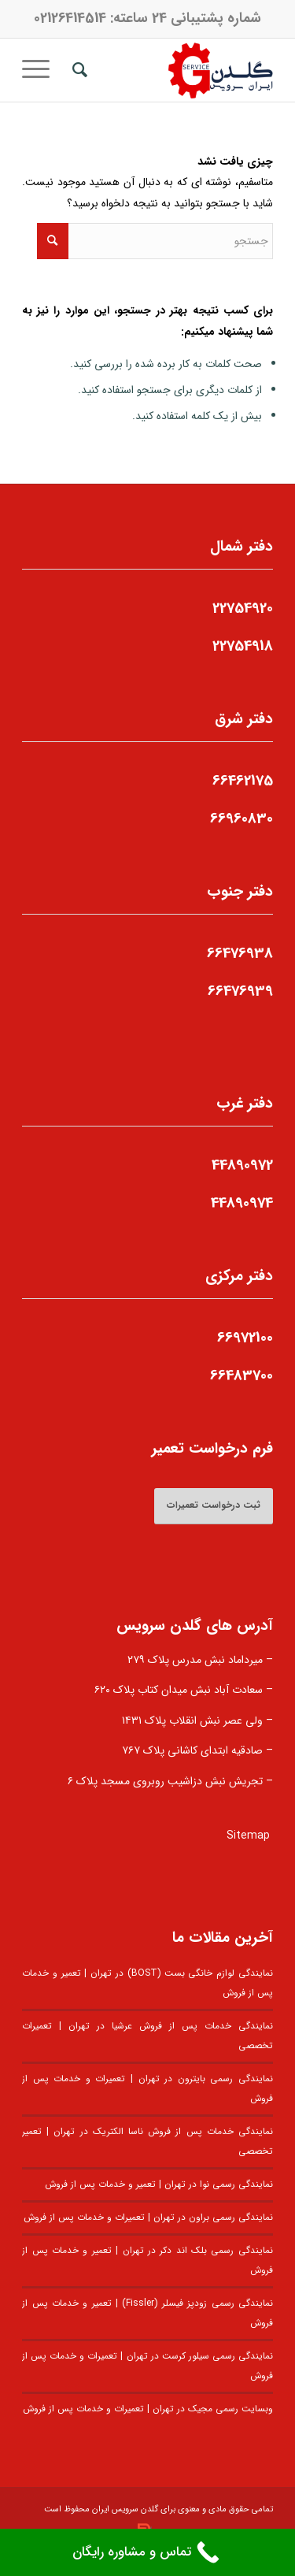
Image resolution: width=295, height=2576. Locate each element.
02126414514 (70, 18)
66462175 (242, 780)
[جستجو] (77, 70)
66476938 (240, 953)
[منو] (41, 70)
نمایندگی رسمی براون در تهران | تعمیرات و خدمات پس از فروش (148, 2217)
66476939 (240, 991)
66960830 (241, 818)
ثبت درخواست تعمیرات (213, 1505)
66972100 (245, 1337)
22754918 (242, 646)
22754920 (242, 608)
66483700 (241, 1375)
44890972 (242, 1165)
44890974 (242, 1203)
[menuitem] (77, 70)
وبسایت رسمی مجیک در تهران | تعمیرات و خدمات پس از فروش (148, 2409)
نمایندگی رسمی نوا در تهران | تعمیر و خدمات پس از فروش (159, 2184)
